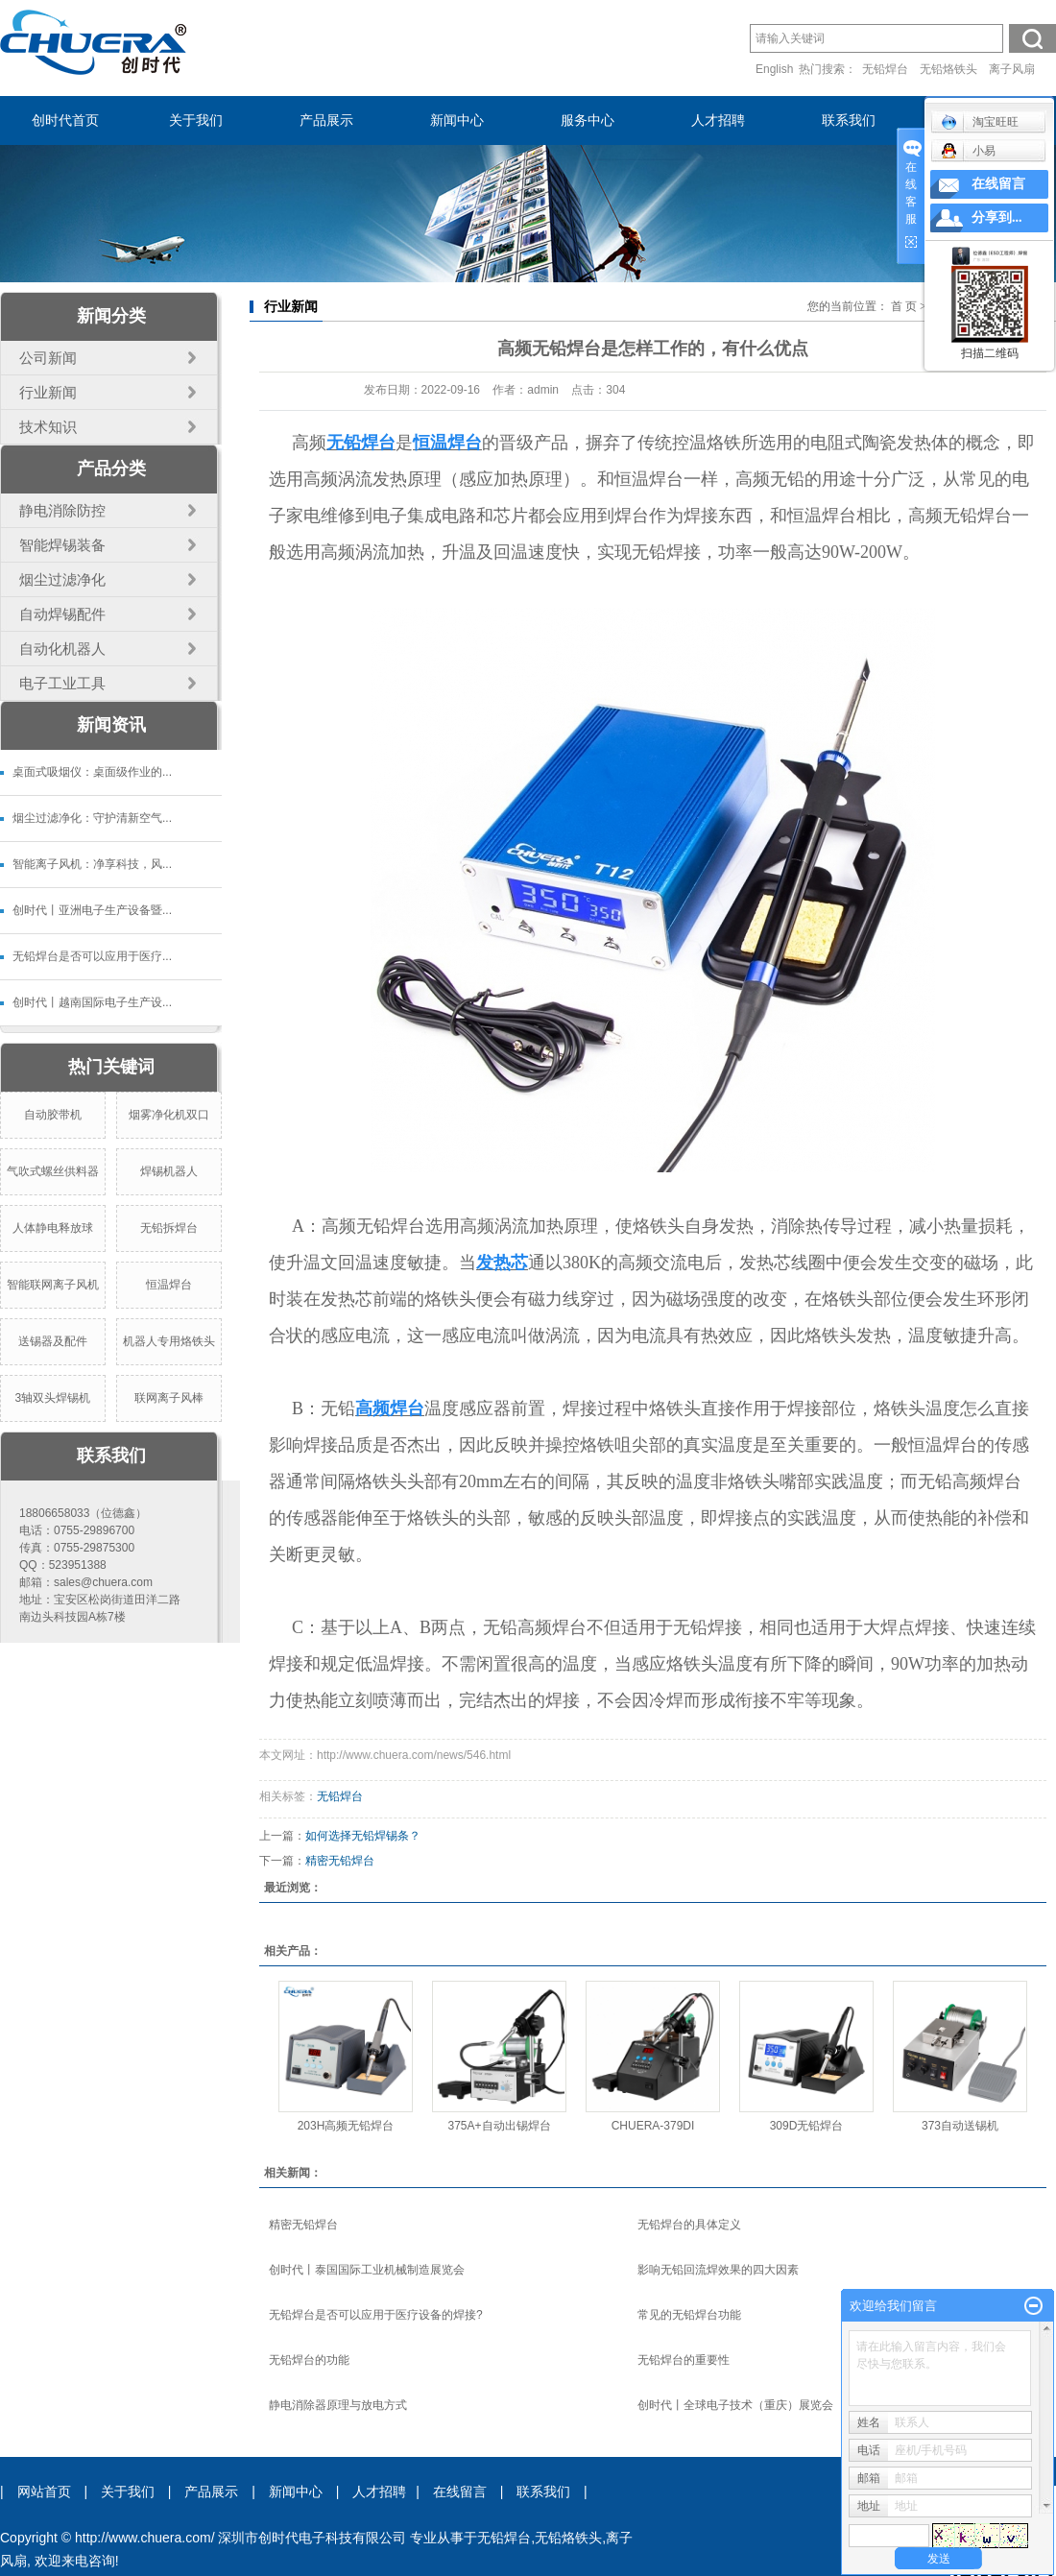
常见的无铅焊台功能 (689, 2315)
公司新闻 (48, 357)
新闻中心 (457, 120)
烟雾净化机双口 (169, 1114)
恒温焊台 (169, 1284)
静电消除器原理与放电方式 (338, 2405)
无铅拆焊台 (169, 1228)
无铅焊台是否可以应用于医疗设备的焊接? (376, 2315)
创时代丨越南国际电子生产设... (92, 1002)
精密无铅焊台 (339, 1860)
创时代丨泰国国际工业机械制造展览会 (367, 2269)
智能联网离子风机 (53, 1284)
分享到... (997, 217)
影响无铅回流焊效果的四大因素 (718, 2269)
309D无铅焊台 (807, 2125)
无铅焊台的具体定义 (689, 2224)
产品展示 (326, 120)
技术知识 (48, 427)
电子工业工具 (62, 683)
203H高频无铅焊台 (346, 2125)
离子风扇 (1012, 69)
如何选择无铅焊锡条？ (362, 1835)
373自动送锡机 (960, 2125)
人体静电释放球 (52, 1228)
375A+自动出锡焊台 (498, 2125)
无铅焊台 (885, 69)
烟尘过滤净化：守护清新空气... (92, 818)
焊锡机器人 (169, 1171)
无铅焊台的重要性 (683, 2360)
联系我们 (849, 120)
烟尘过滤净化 (62, 579)
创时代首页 (65, 120)
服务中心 (587, 120)
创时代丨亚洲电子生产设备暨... (92, 910)
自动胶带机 (53, 1114)
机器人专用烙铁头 (169, 1341)
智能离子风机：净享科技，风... (92, 864)
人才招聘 (718, 120)
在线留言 (460, 2491)
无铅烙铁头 (948, 69)
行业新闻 (48, 392)
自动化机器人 (62, 648)
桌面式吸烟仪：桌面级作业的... (92, 772)
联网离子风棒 (169, 1398)
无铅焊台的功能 (309, 2360)
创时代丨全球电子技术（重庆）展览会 (735, 2405)
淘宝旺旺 (980, 122)
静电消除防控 (62, 510)
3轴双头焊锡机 (52, 1398)
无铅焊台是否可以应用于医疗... (92, 956)
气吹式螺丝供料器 (53, 1171)
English (774, 69)
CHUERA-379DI (653, 2125)
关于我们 (196, 120)
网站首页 (44, 2491)
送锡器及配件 (52, 1341)
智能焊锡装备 (62, 545)
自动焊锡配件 (62, 614)
